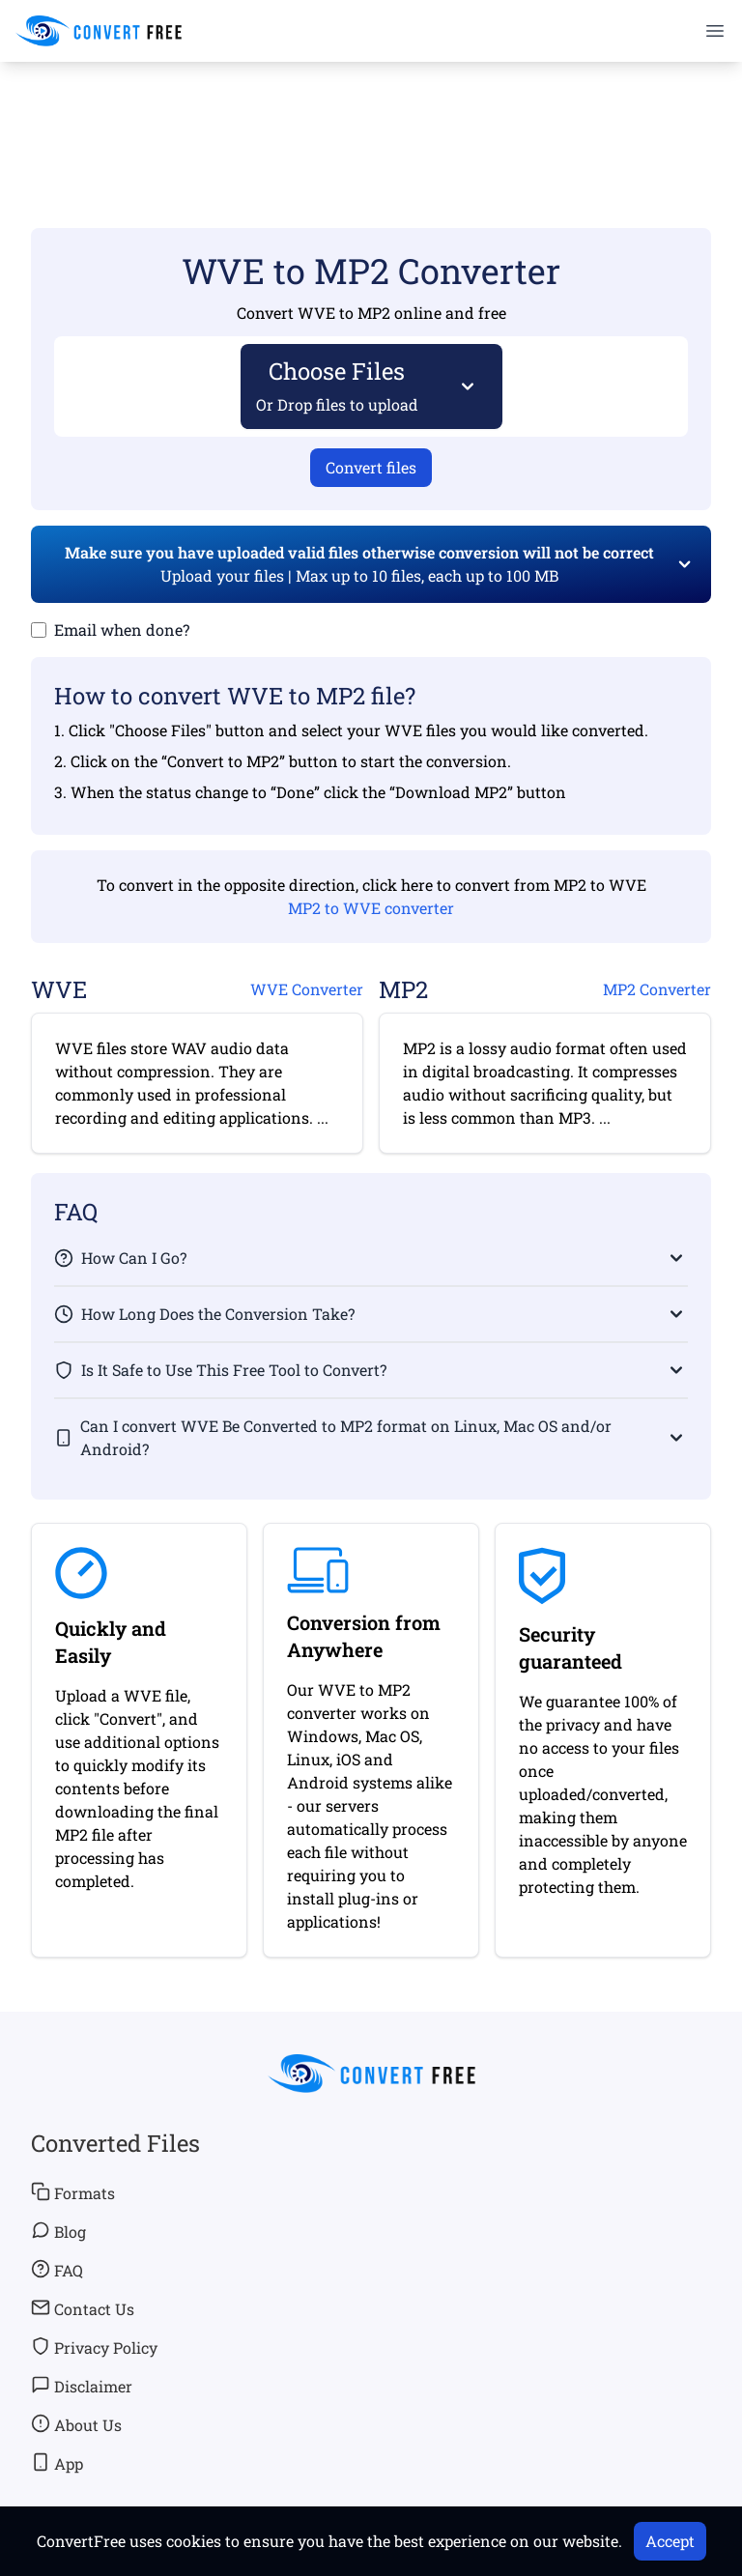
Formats (73, 2192)
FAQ (57, 2269)
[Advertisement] (371, 116)
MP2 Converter (657, 989)
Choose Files (337, 385)
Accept (670, 2541)
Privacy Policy (94, 2347)
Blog (58, 2231)
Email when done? (121, 629)
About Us (76, 2424)
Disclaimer (81, 2385)
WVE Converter (306, 989)
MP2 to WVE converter (371, 908)
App (57, 2463)
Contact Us (82, 2308)
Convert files (371, 467)
